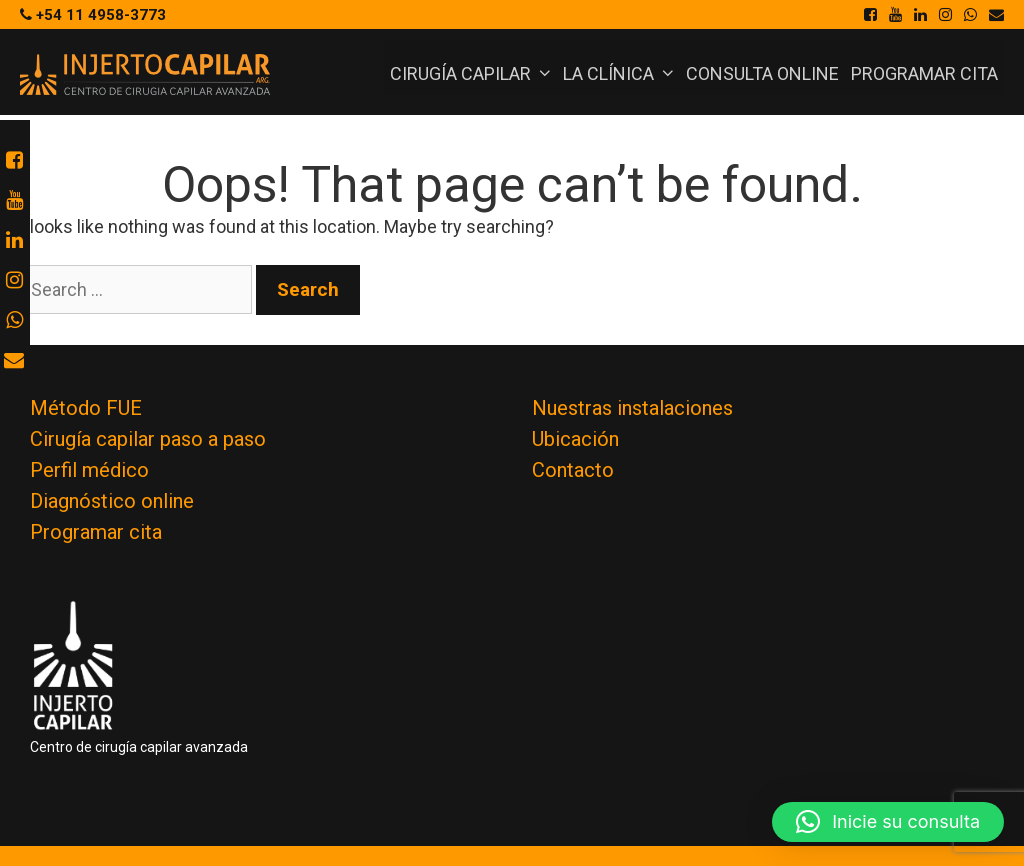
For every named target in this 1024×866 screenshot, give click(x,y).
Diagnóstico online (112, 501)
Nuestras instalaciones (632, 408)
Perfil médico (89, 470)
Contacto (573, 470)
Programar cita (924, 73)
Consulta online (762, 73)
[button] (888, 822)
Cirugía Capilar (473, 74)
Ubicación (575, 439)
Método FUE (86, 408)
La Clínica (621, 74)
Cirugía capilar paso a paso (148, 439)
